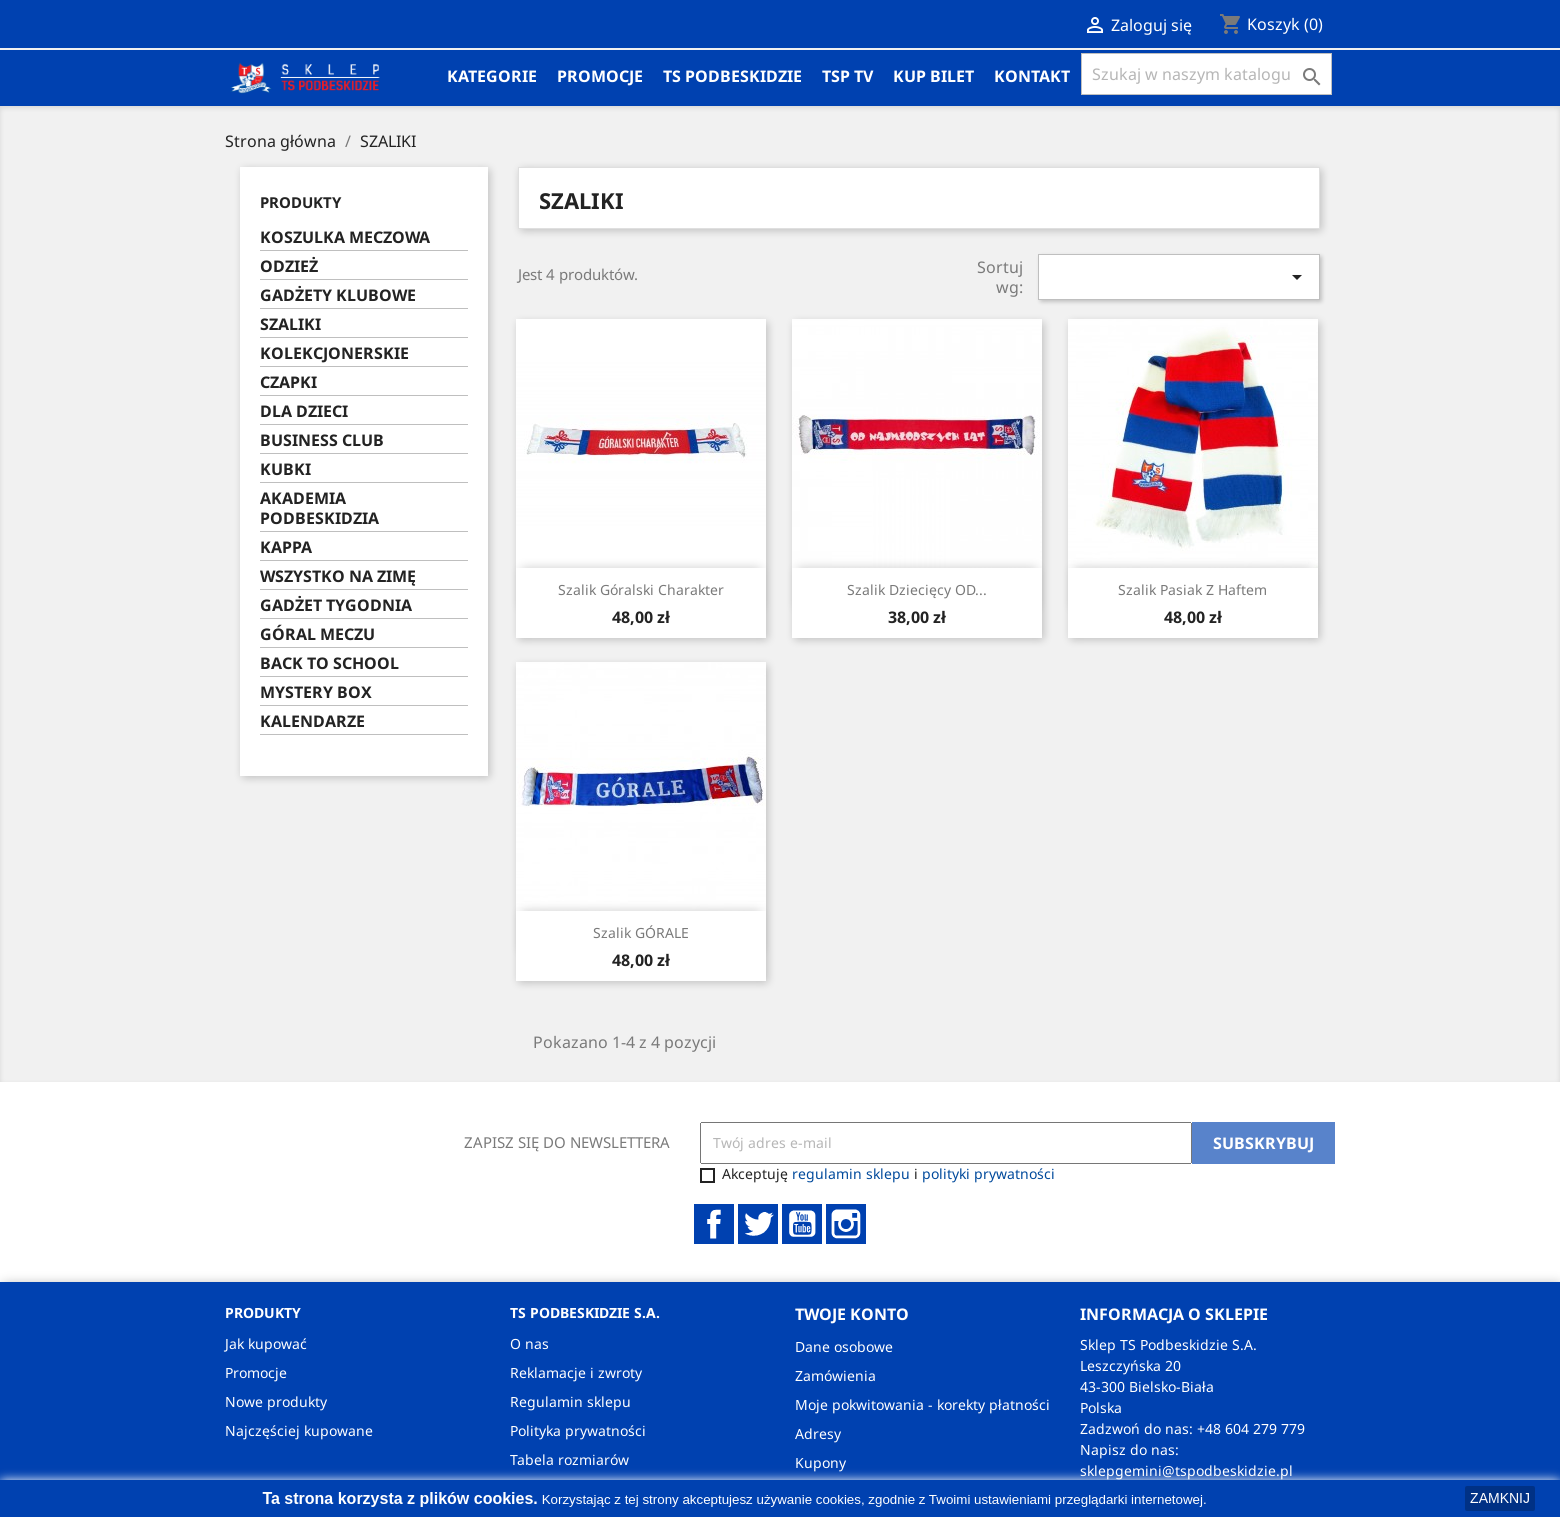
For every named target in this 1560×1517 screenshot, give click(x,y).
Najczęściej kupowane (299, 1430)
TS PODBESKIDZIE (732, 76)
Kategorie (492, 76)
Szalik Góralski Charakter (641, 589)
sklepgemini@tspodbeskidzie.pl (1186, 1470)
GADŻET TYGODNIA (336, 605)
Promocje (600, 76)
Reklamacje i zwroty (576, 1372)
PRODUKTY (300, 202)
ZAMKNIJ (1500, 1498)
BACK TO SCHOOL (329, 663)
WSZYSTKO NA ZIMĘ (338, 576)
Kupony (820, 1462)
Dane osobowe (844, 1346)
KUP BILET (933, 76)
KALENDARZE (312, 721)
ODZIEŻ (289, 266)
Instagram (846, 1224)
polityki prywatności (988, 1173)
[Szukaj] (1206, 74)
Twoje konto (852, 1314)
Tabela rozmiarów (569, 1459)
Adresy (818, 1433)
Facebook (714, 1224)
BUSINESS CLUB (322, 440)
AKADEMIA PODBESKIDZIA (319, 508)
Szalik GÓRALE (641, 932)
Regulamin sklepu (570, 1401)
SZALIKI (290, 324)
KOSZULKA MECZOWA (345, 237)
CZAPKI (288, 382)
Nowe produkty (276, 1401)
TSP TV (847, 76)
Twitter (758, 1224)
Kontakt (1032, 76)
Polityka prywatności (578, 1430)
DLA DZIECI (304, 411)
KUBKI (285, 469)
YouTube (802, 1224)
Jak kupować (266, 1343)
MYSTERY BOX (316, 692)
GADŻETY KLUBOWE (338, 295)
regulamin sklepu (851, 1173)
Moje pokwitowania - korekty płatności (922, 1404)
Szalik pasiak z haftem (1192, 589)
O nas (529, 1343)
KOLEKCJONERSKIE (334, 353)
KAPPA (286, 547)
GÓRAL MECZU (317, 634)
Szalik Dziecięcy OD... (917, 589)
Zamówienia (835, 1375)
